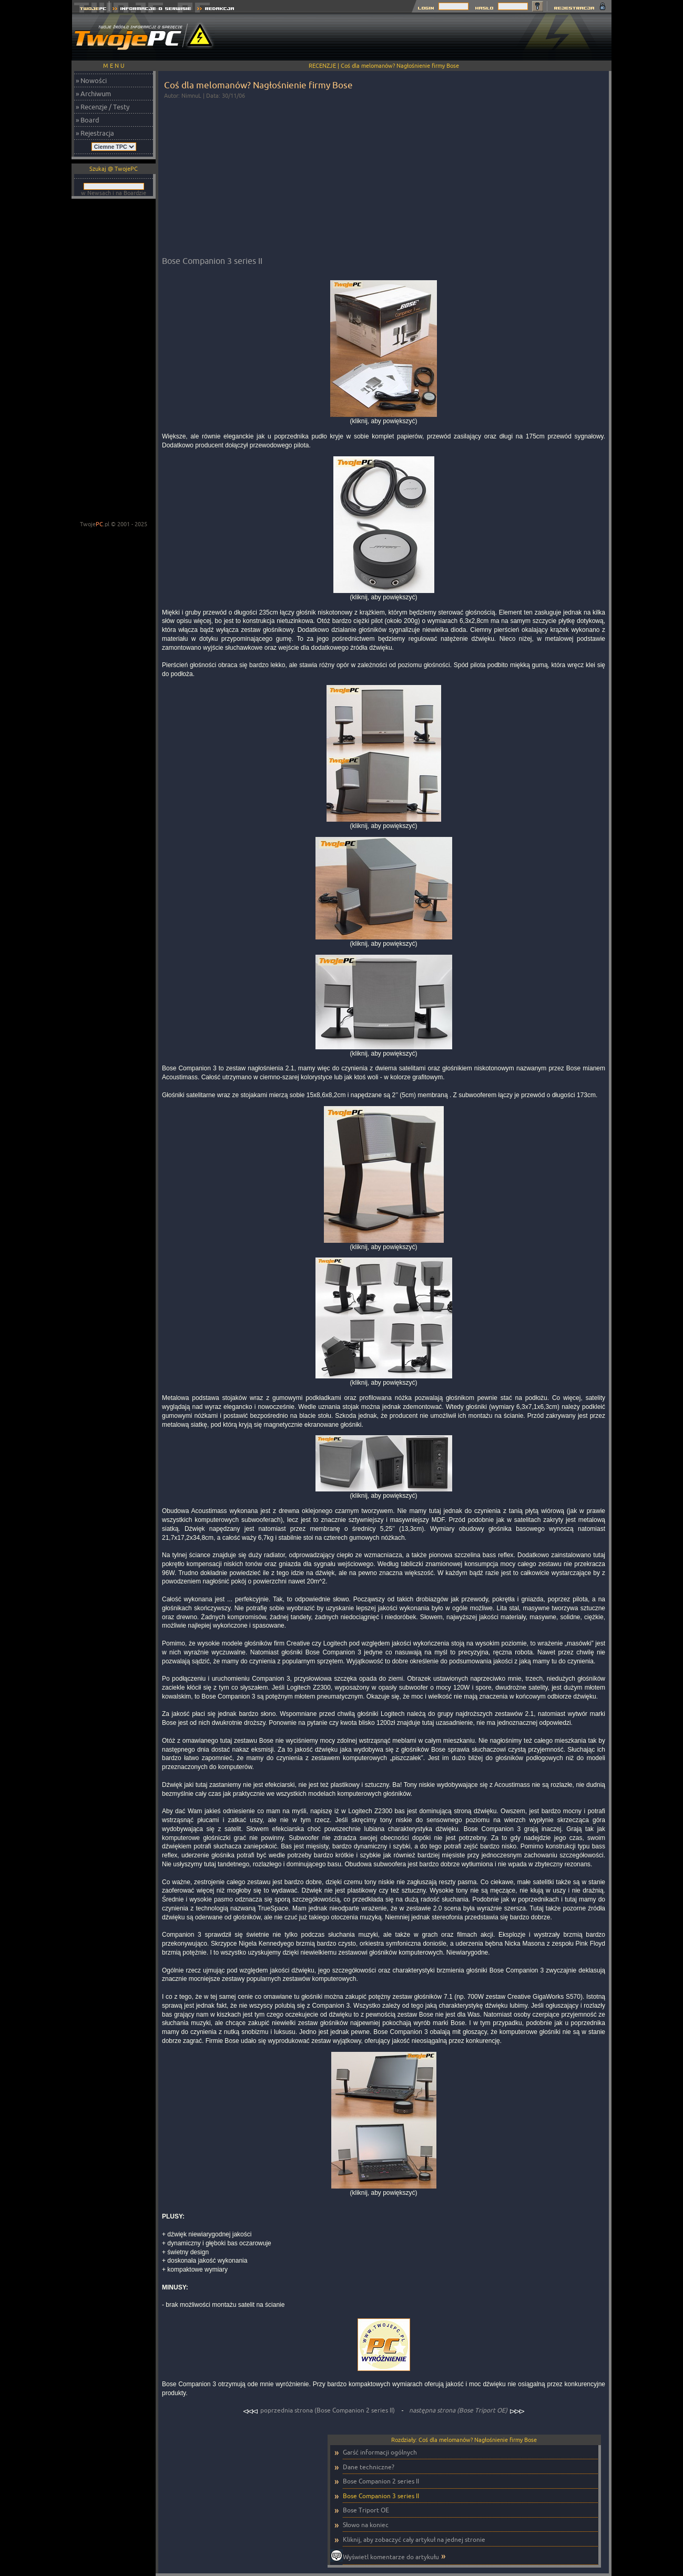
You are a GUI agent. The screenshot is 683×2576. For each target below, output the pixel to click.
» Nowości (91, 80)
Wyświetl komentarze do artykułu (391, 2556)
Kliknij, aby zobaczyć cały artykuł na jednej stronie (414, 2539)
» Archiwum (93, 93)
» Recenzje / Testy (102, 106)
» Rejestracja (95, 133)
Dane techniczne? (368, 2466)
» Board (87, 120)
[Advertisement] (420, 36)
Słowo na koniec (366, 2524)
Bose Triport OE (366, 2510)
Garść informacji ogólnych (380, 2452)
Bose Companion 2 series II (381, 2481)
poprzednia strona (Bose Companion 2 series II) (319, 2410)
